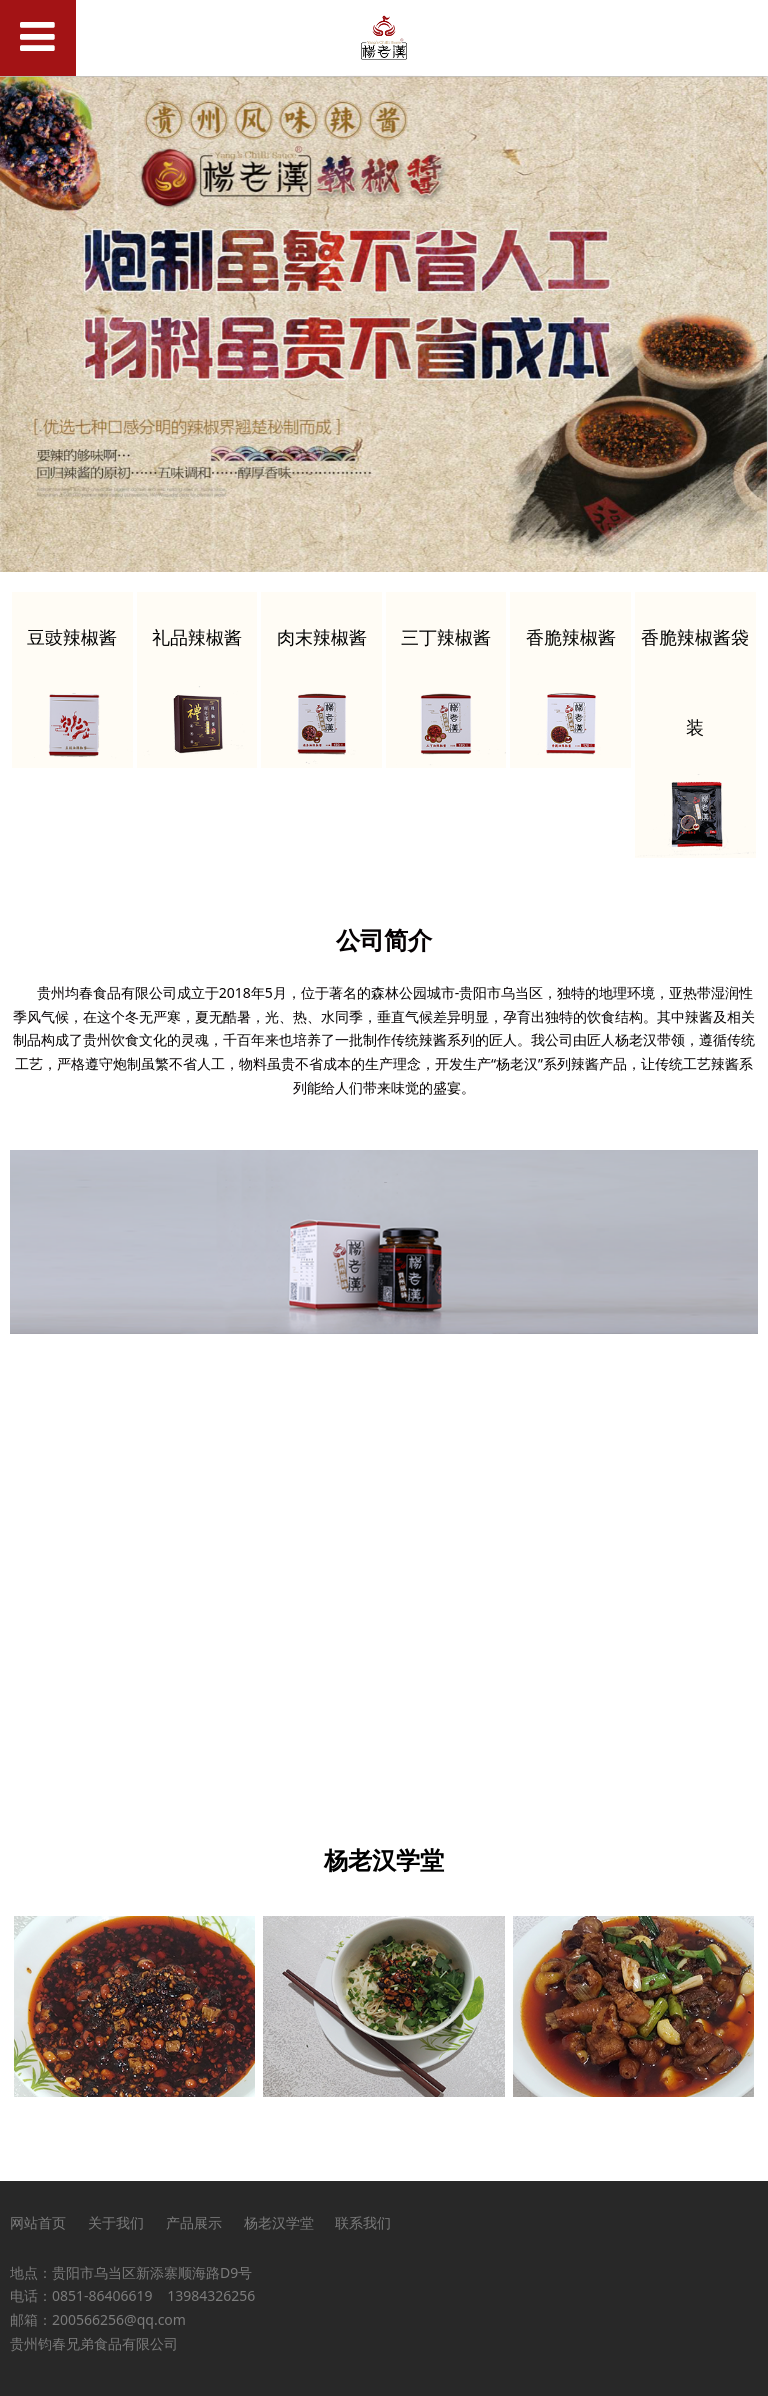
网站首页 (38, 2222)
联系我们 (363, 2222)
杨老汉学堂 (279, 2222)
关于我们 (116, 2222)
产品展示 (194, 2222)
